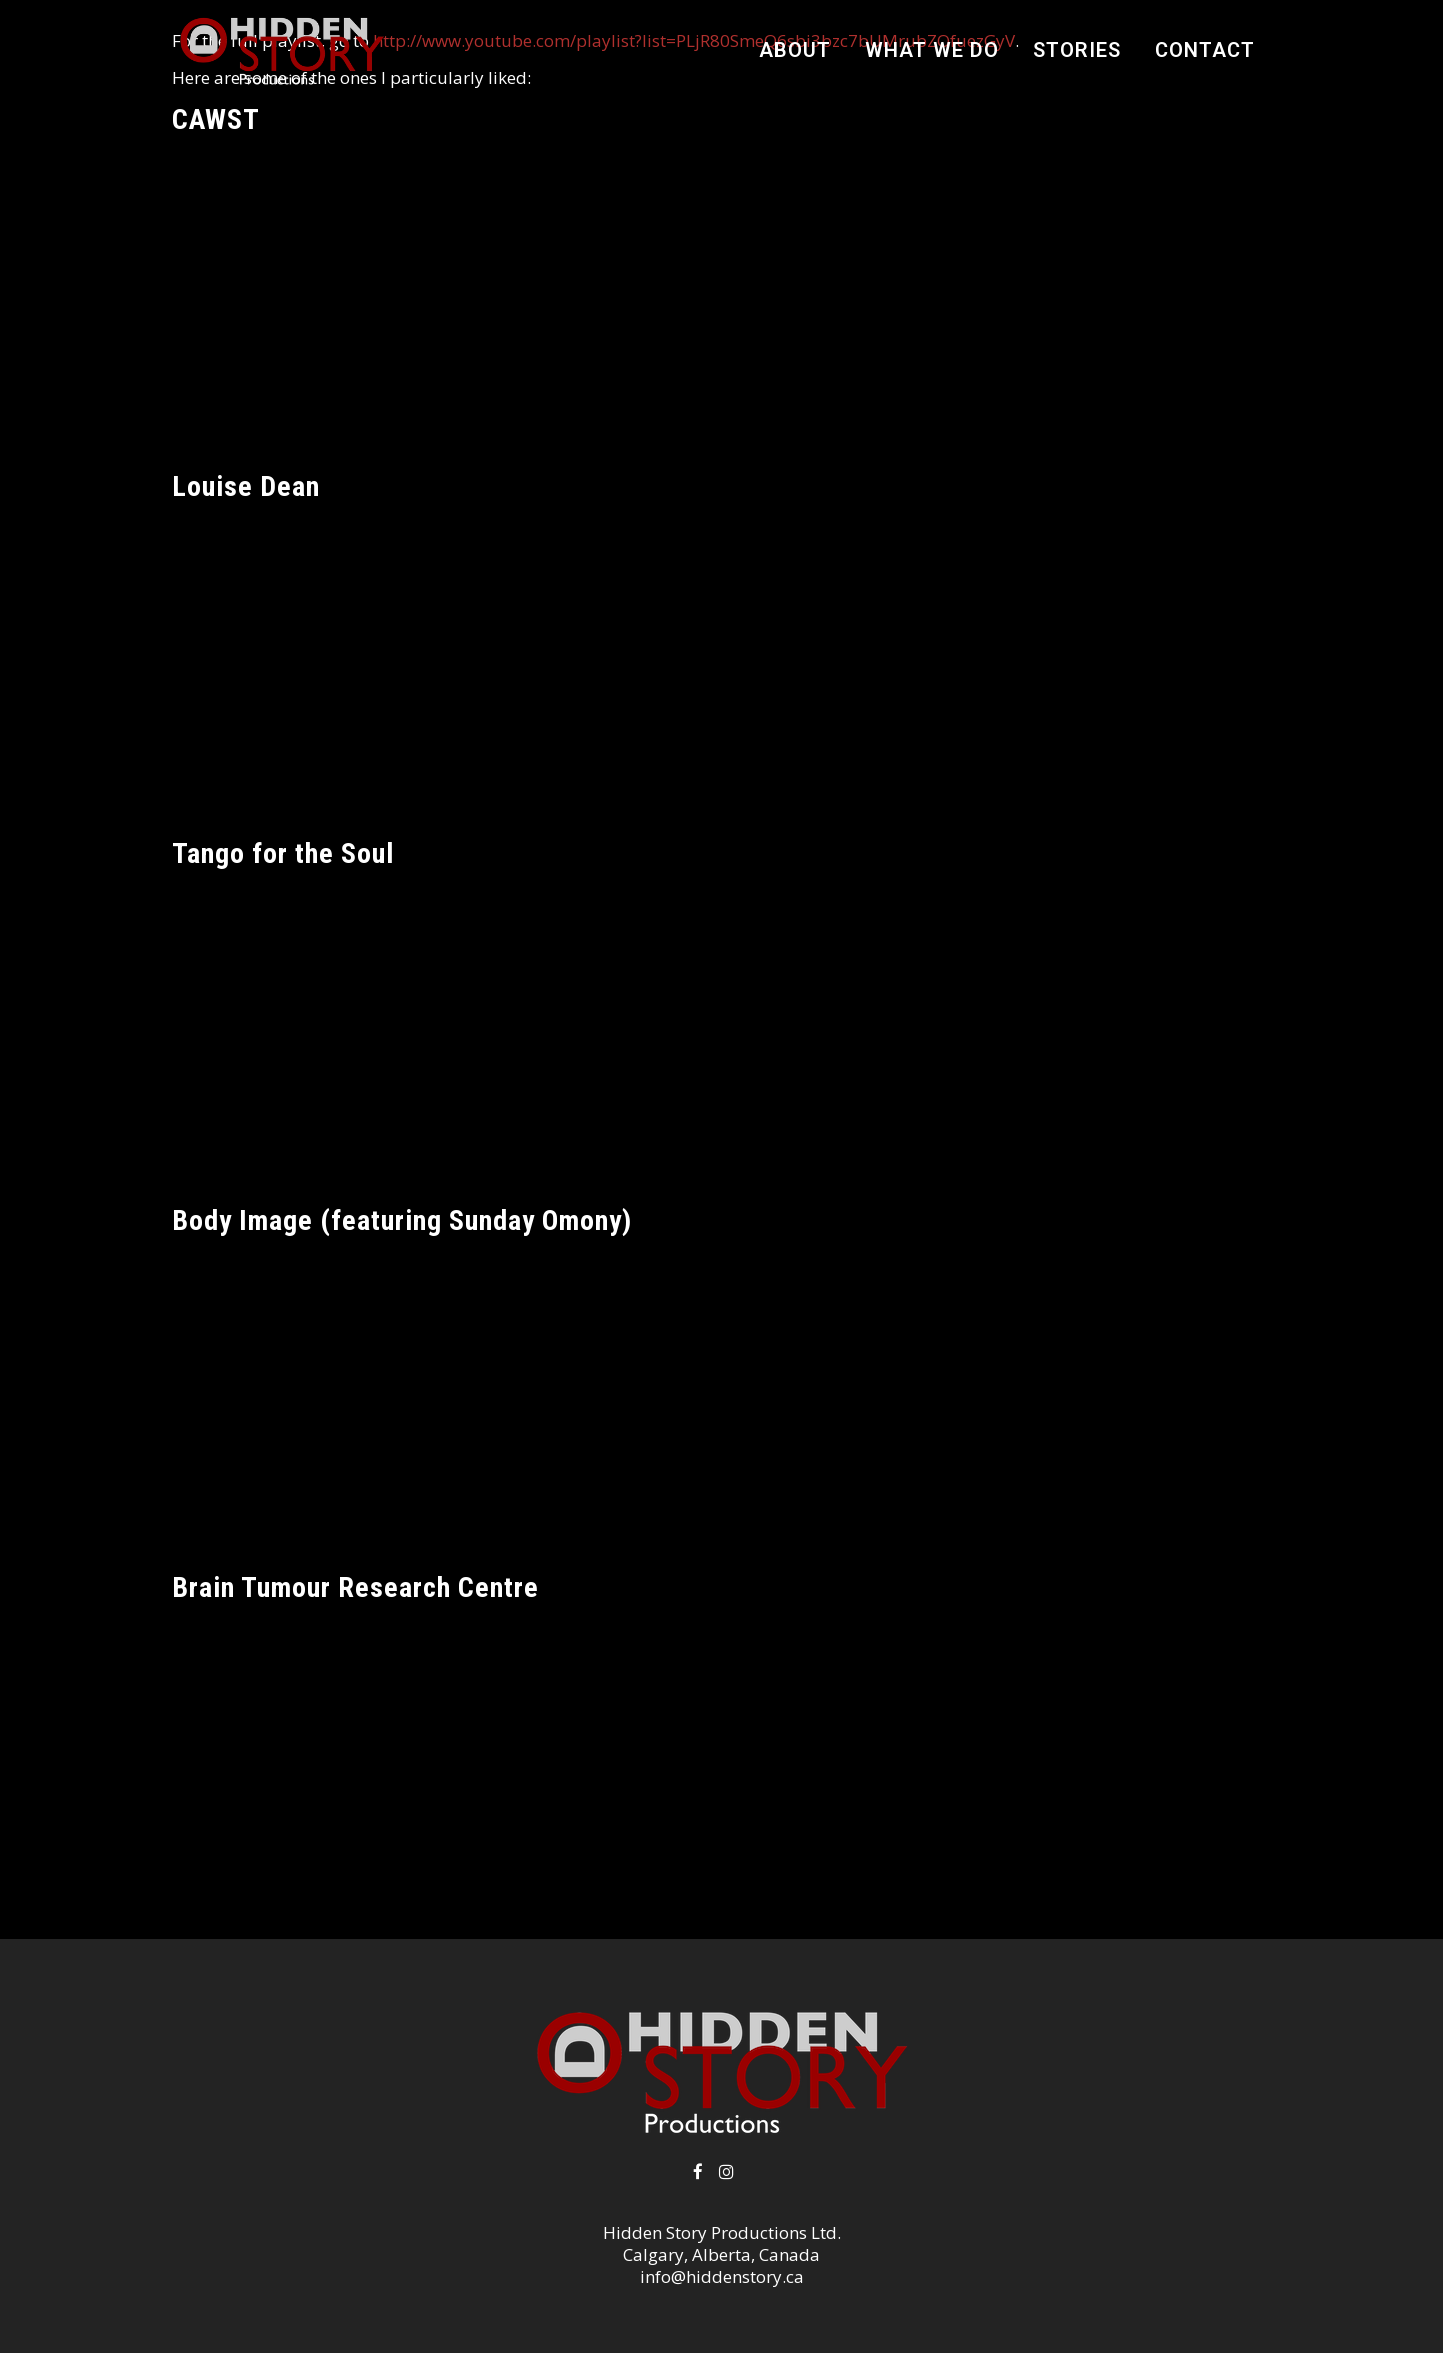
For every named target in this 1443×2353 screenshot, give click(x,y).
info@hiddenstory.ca (722, 2276)
